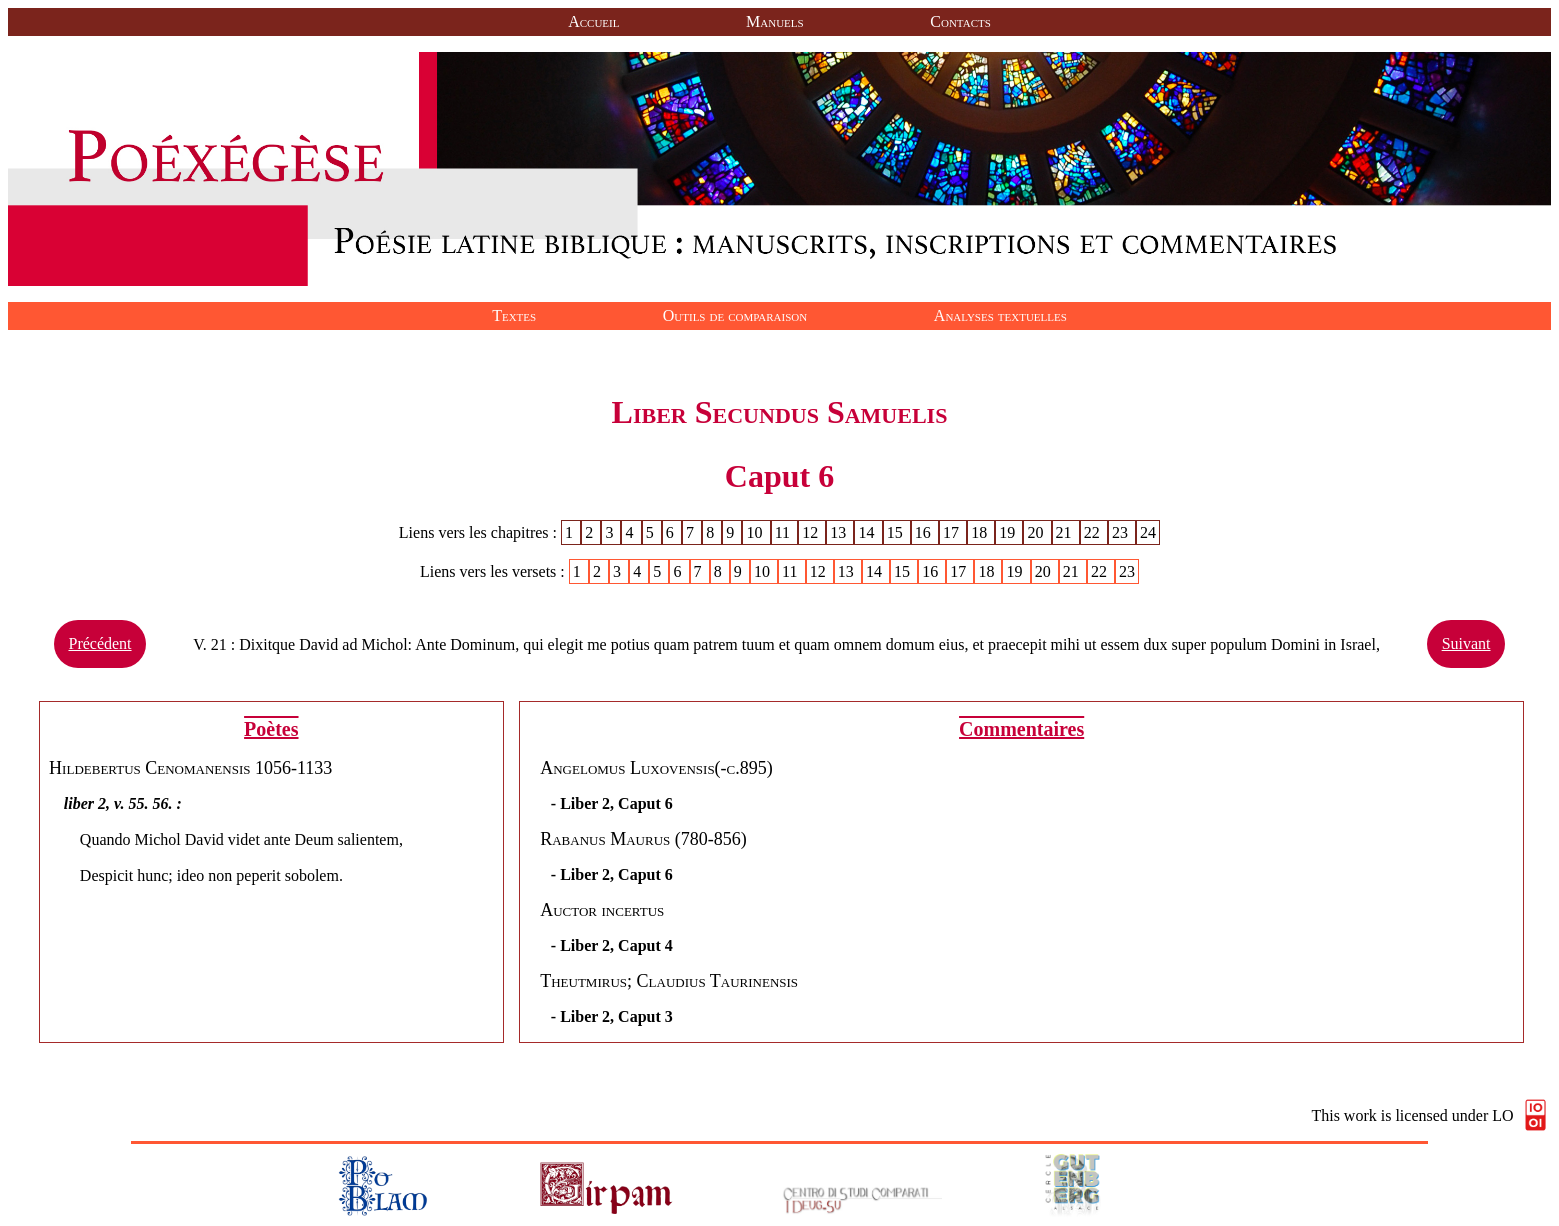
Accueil (593, 21)
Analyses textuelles (1000, 315)
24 (1148, 532)
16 (925, 532)
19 (1009, 532)
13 (840, 532)
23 (1122, 532)
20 (1037, 532)
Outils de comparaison (735, 315)
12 (812, 532)
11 (784, 532)
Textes (514, 315)
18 (981, 532)
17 (953, 532)
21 (1066, 532)
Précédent (99, 643)
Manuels (775, 21)
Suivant (1466, 643)
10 (756, 532)
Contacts (960, 21)
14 (869, 532)
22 (1094, 532)
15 (897, 532)
